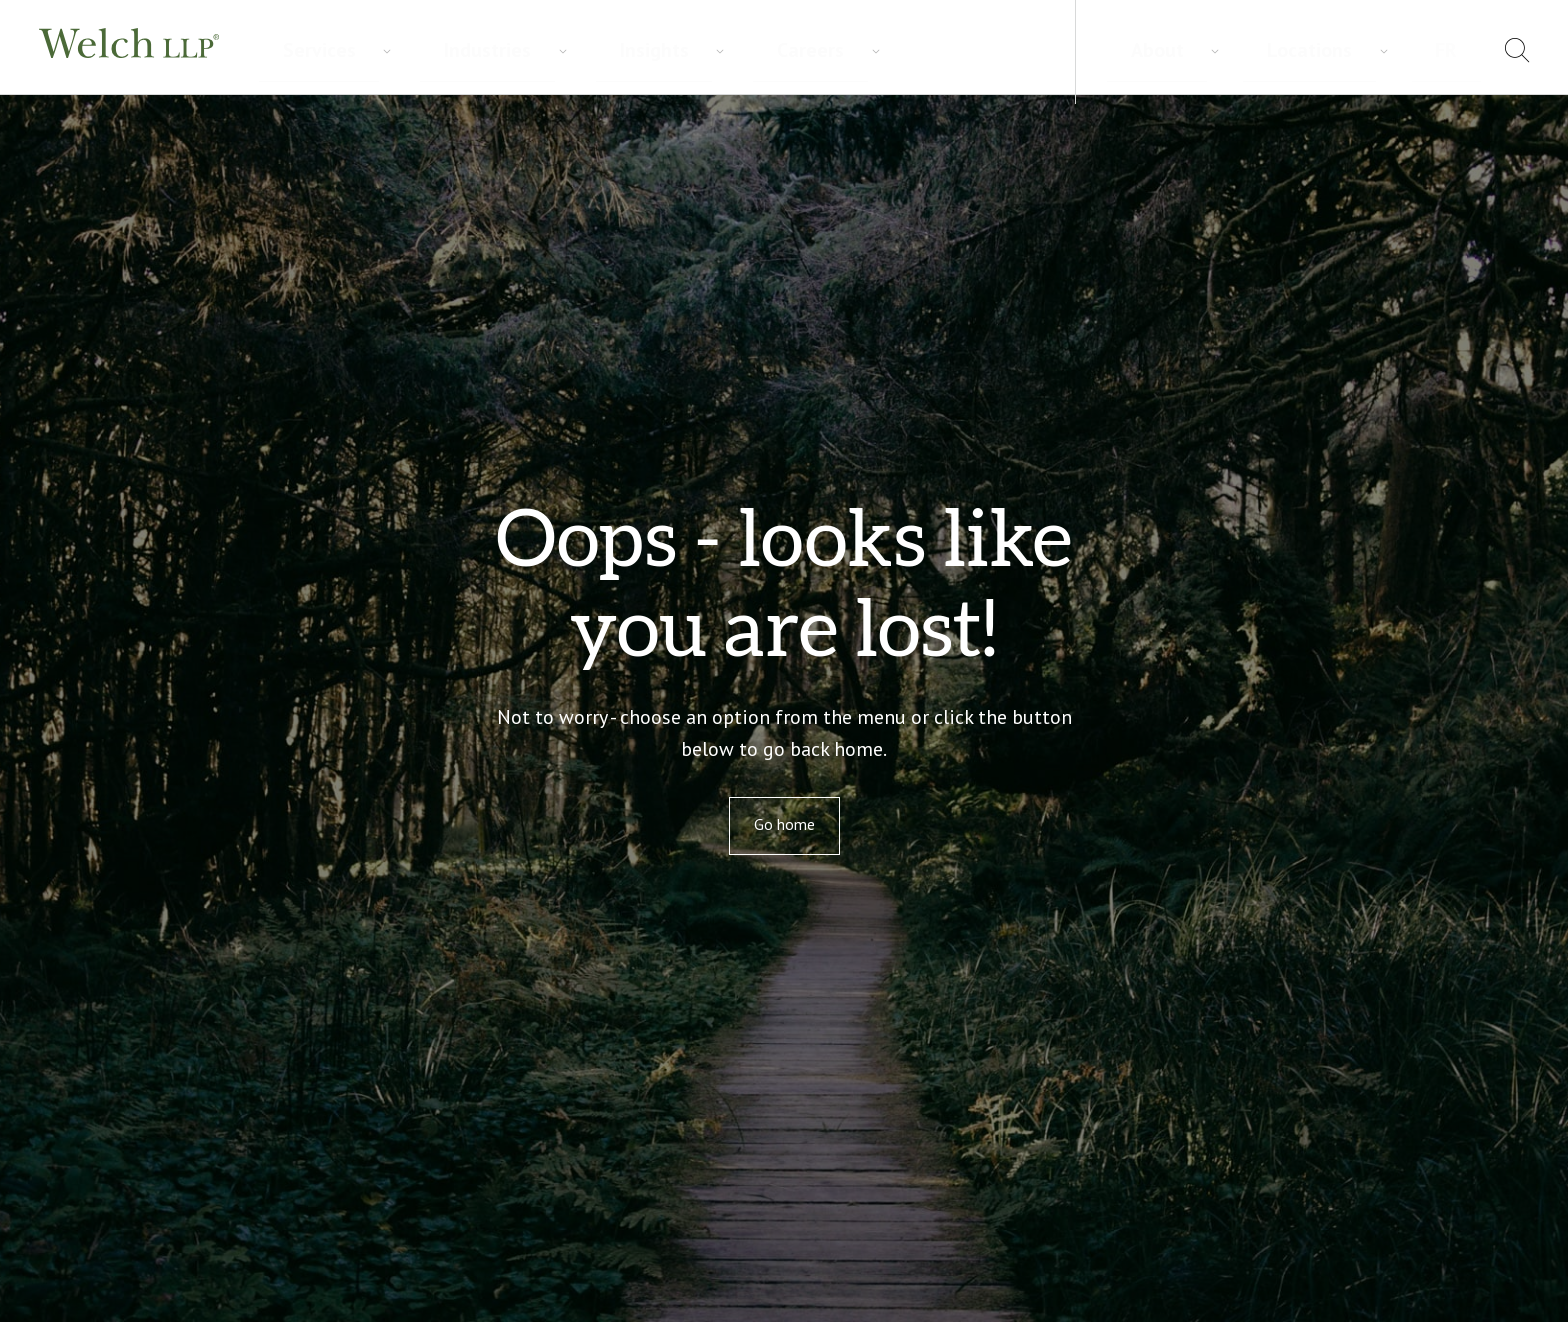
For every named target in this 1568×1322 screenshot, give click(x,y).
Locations (1384, 50)
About (1294, 50)
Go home (784, 824)
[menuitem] (1462, 53)
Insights (496, 51)
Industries (396, 51)
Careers (589, 51)
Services (295, 51)
